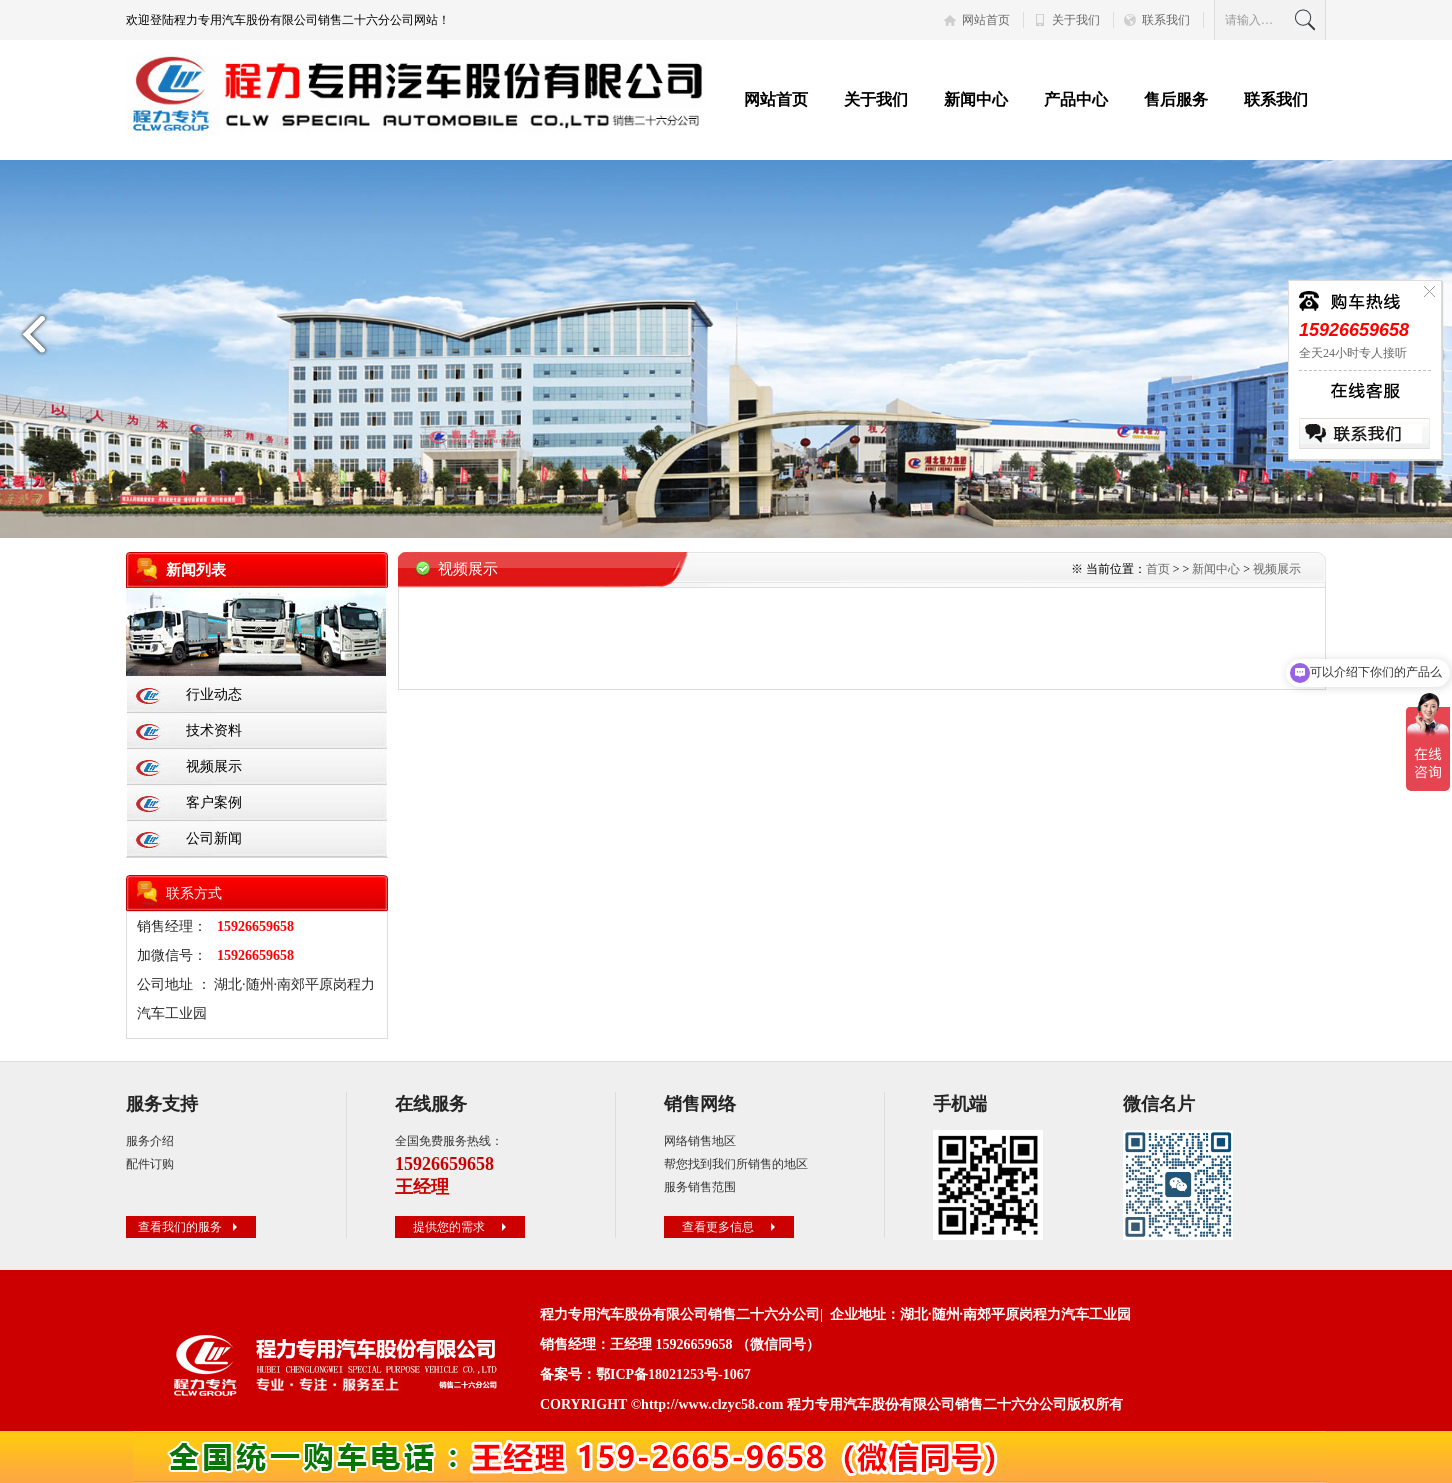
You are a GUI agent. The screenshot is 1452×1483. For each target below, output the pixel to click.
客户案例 (214, 802)
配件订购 (150, 1164)
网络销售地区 (700, 1141)
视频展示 (214, 766)
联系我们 (1166, 20)
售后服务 (1176, 99)
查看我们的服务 (190, 1227)
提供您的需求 (462, 1227)
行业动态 (214, 694)
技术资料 (214, 730)
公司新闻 (214, 838)
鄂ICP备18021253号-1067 (673, 1374)
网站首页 (986, 20)
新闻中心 (976, 99)
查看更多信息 (731, 1227)
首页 (1158, 569)
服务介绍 (150, 1141)
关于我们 (1076, 20)
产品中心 (1076, 99)
